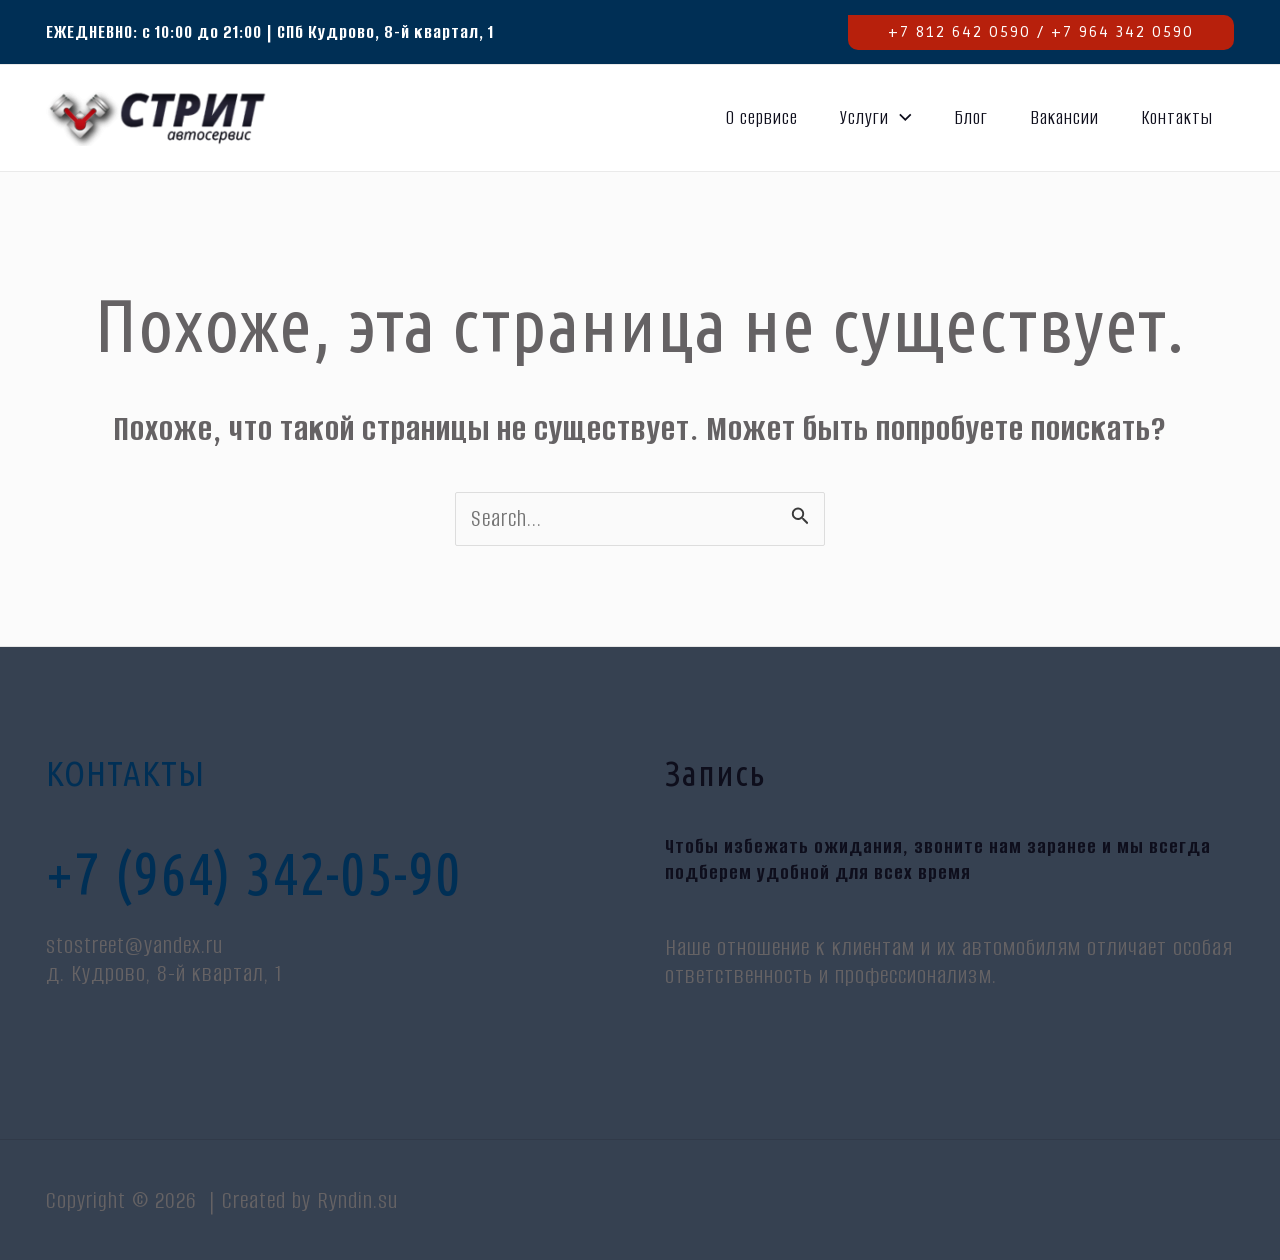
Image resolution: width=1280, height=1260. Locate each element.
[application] (900, 118)
